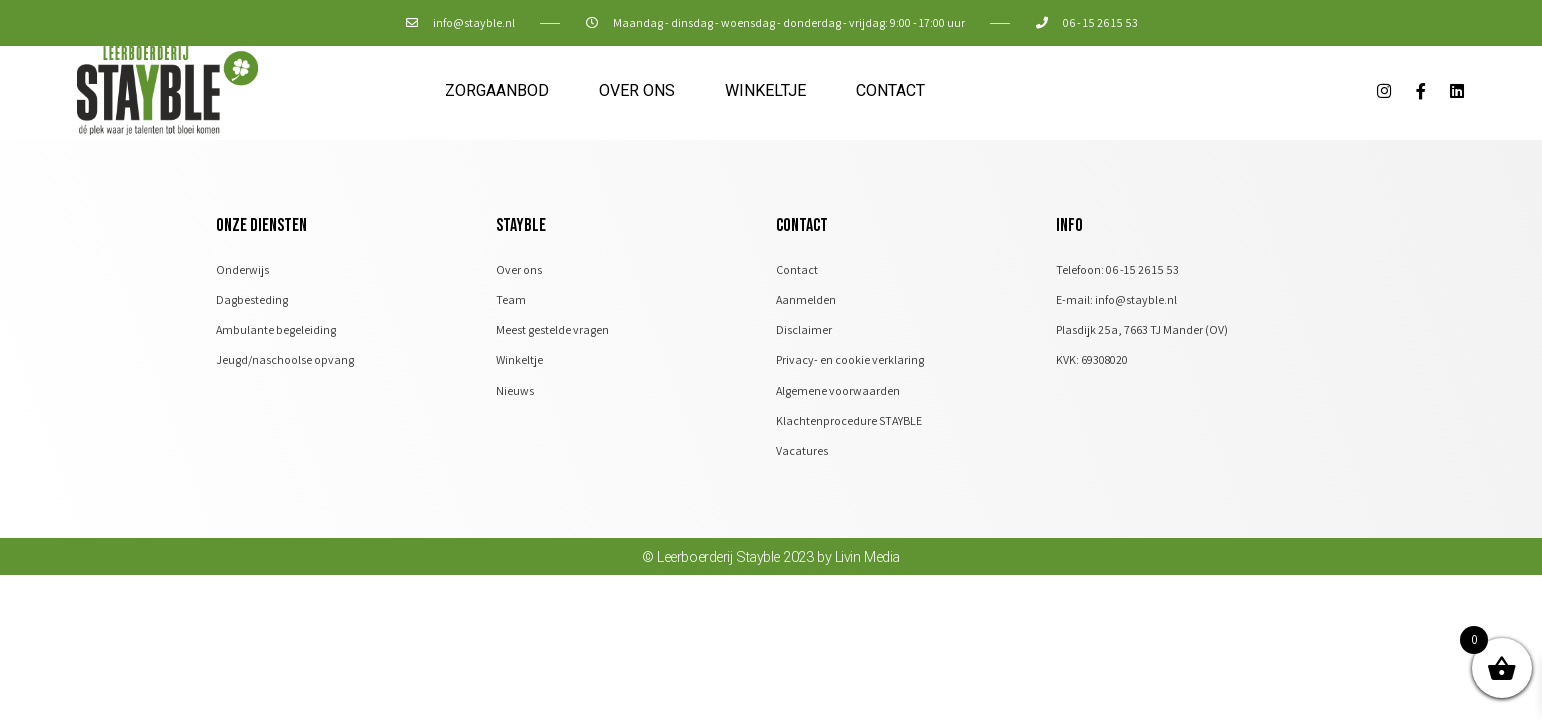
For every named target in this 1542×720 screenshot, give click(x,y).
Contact (890, 90)
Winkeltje (765, 90)
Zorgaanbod (497, 90)
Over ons (637, 90)
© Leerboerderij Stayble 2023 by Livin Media (771, 565)
